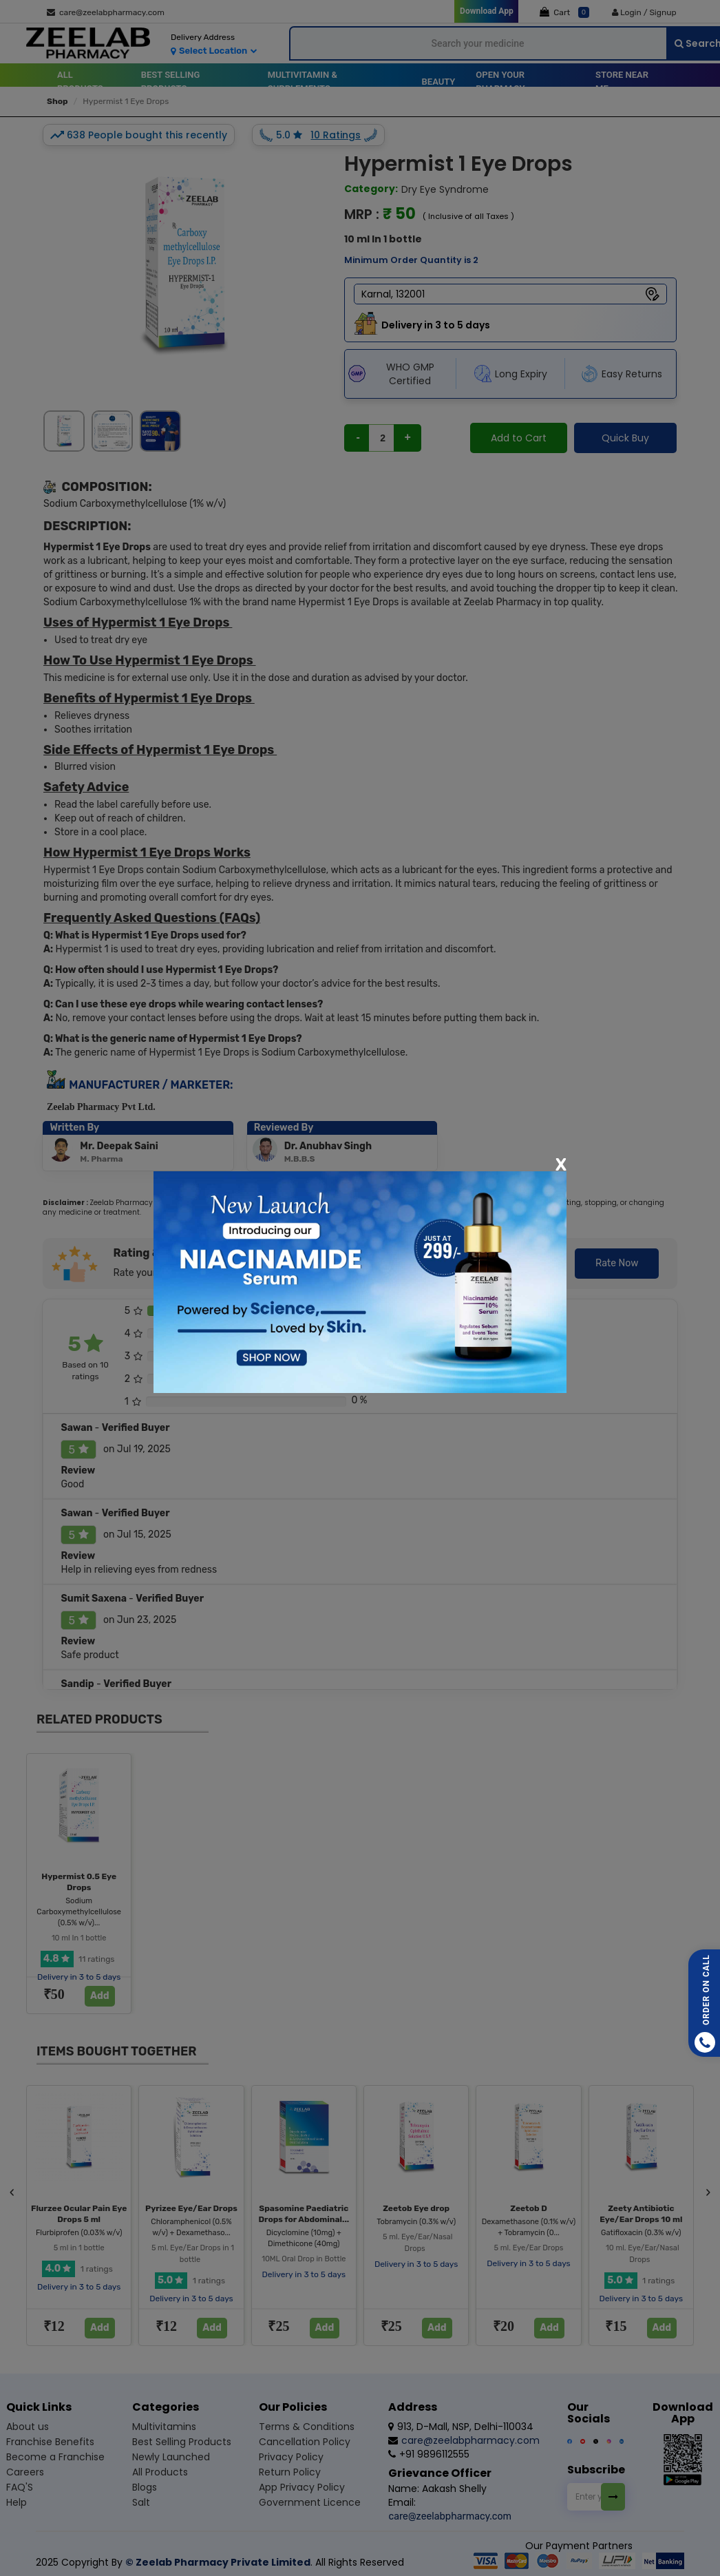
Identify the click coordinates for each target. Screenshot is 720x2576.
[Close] (561, 1163)
